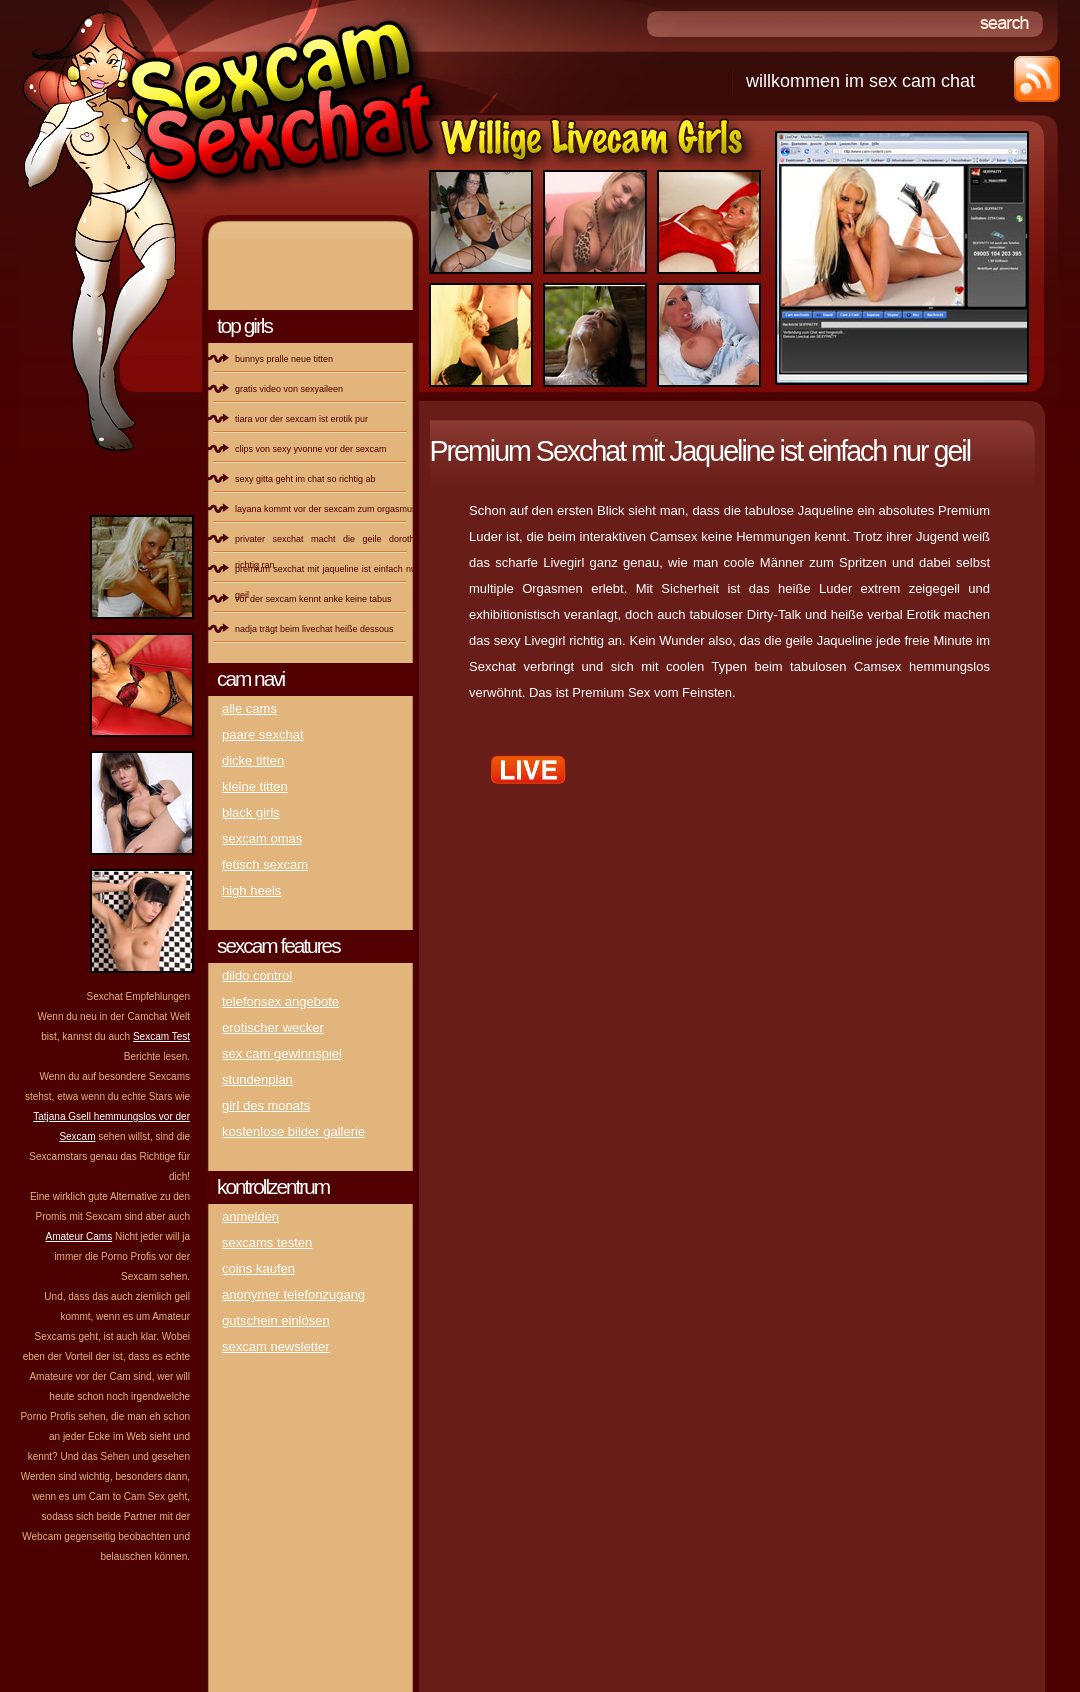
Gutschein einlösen (276, 1320)
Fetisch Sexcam (265, 864)
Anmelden (250, 1216)
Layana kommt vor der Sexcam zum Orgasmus (326, 509)
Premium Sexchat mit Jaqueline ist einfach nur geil (327, 575)
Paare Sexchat (263, 734)
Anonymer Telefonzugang (293, 1294)
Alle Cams (249, 708)
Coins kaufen (258, 1268)
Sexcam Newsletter (276, 1346)
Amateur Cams (79, 1236)
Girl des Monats (266, 1105)
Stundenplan (257, 1079)
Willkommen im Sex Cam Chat (860, 81)
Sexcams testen (267, 1242)
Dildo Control (257, 975)
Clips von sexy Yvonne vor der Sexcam (311, 449)
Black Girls (251, 812)
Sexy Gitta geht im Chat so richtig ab (305, 479)
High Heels (251, 890)
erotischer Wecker (273, 1027)
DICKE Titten (253, 760)
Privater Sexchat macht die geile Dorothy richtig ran (327, 545)
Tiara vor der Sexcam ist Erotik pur (301, 419)
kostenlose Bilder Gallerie (293, 1131)
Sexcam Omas (262, 838)
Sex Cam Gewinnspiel (282, 1053)
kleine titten (255, 786)
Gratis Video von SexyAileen (289, 389)
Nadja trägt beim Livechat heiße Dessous (314, 629)
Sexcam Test (161, 1036)
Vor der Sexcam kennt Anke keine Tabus (313, 599)
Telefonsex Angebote (280, 1001)
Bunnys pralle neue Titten (284, 359)
